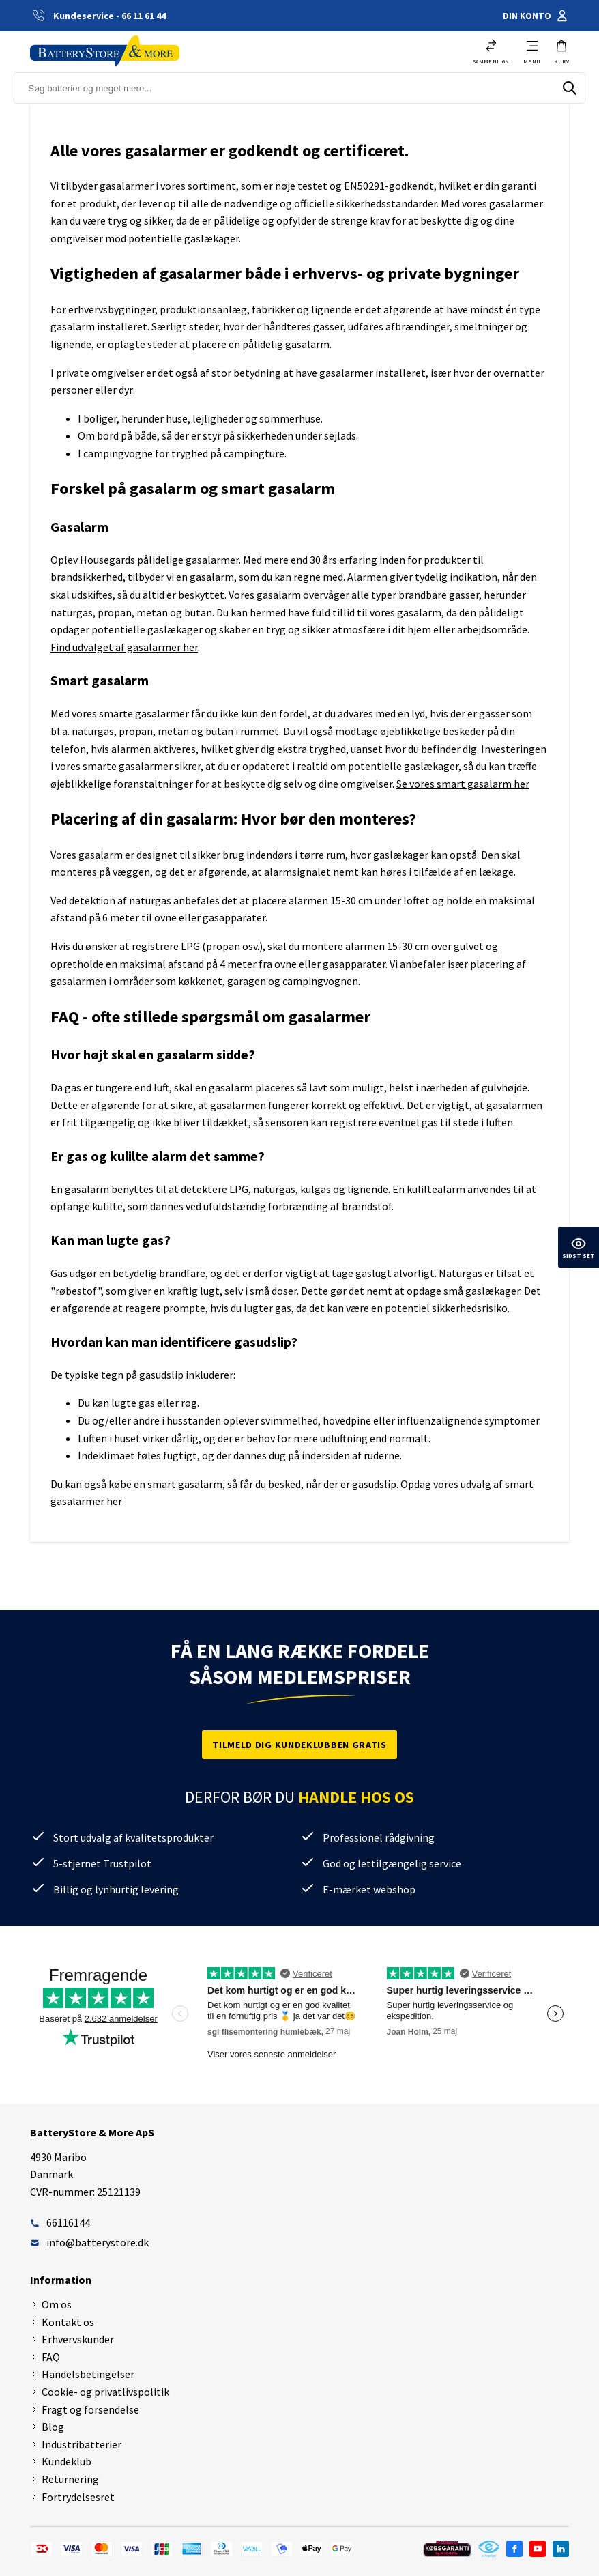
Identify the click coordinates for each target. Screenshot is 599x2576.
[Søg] (569, 88)
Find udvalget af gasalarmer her (124, 647)
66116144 (60, 2222)
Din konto (536, 16)
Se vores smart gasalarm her (462, 783)
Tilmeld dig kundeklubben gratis (299, 1744)
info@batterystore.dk (89, 2242)
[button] (561, 51)
